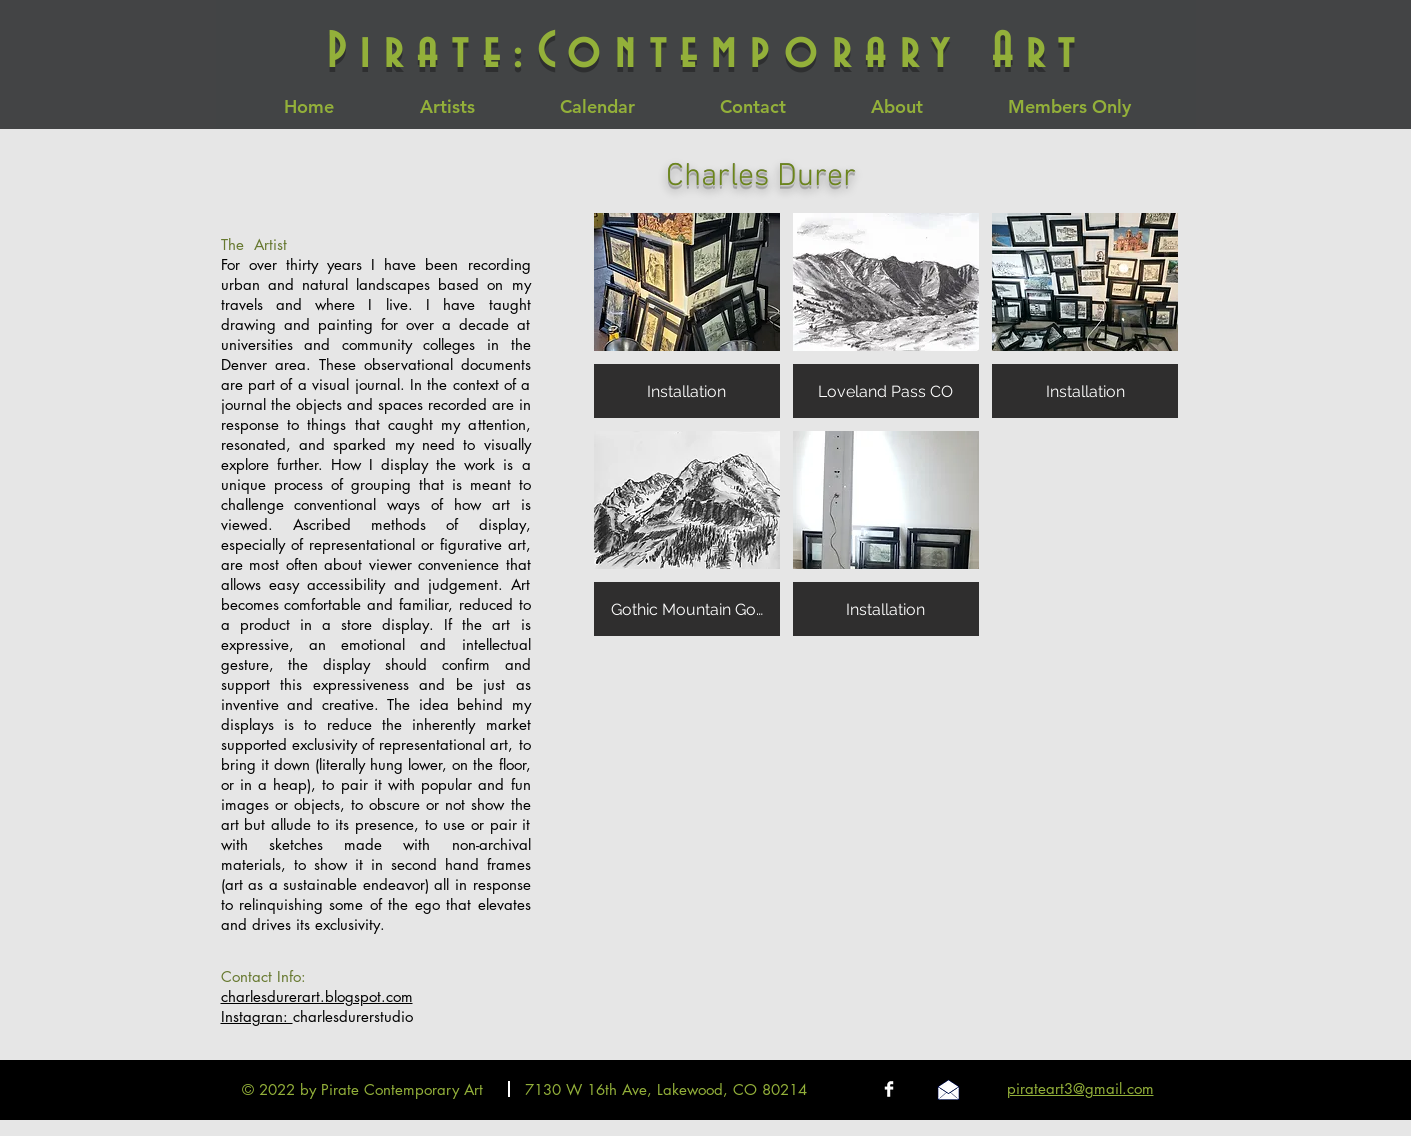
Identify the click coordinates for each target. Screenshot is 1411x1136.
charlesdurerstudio (353, 1016)
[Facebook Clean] (889, 1089)
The (237, 244)
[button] (687, 315)
